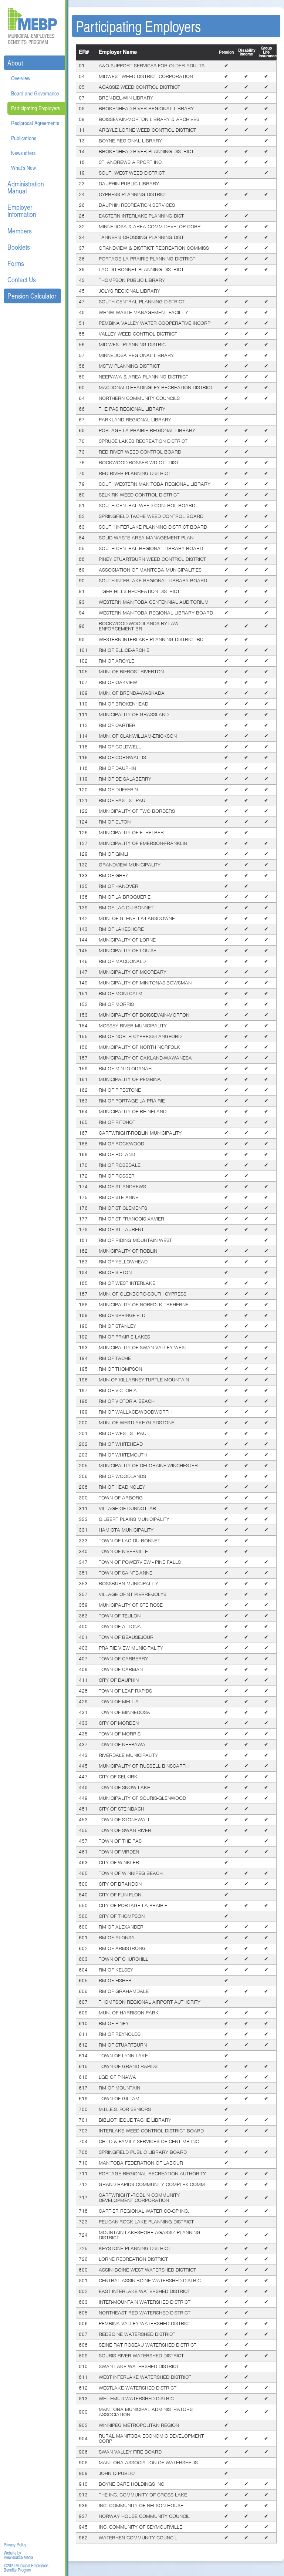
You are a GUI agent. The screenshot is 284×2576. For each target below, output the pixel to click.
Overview (20, 78)
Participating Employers (35, 108)
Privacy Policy (15, 2545)
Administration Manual (25, 187)
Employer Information (21, 210)
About (15, 63)
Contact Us (21, 279)
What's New (23, 168)
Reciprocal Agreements (35, 123)
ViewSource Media (18, 2557)
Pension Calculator (31, 296)
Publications (23, 138)
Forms (15, 263)
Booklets (18, 247)
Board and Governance (35, 93)
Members (19, 231)
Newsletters (23, 153)
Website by (12, 2553)
